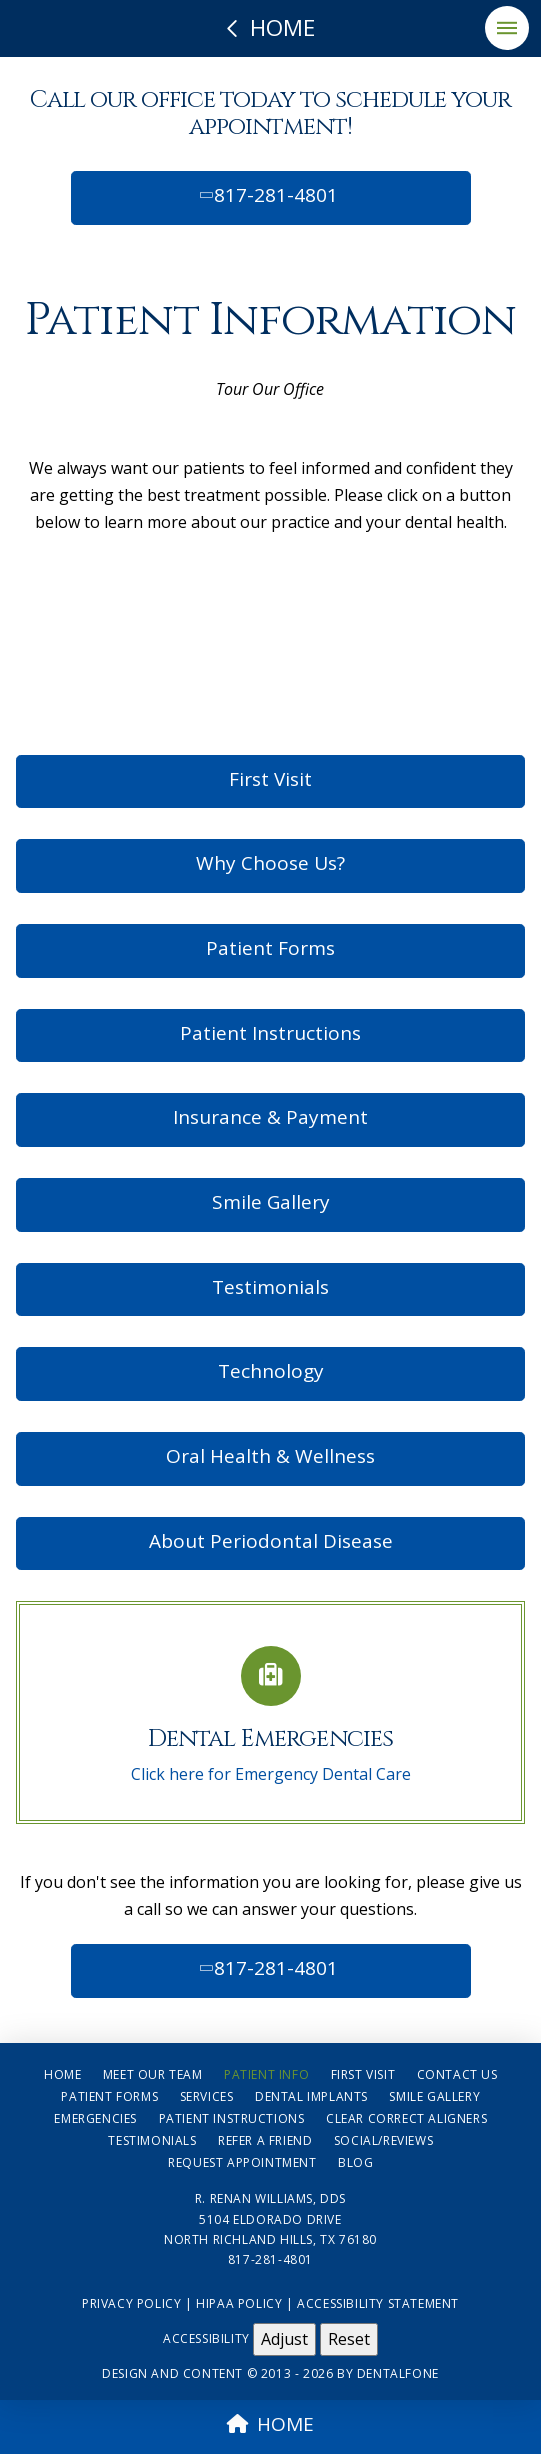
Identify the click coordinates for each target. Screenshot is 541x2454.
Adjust (284, 2339)
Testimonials (270, 1287)
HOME (271, 2424)
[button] (507, 28)
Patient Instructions (270, 1033)
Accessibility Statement (378, 2303)
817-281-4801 (267, 195)
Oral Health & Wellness (270, 1456)
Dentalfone (398, 2373)
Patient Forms (270, 948)
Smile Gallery (271, 1202)
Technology (271, 1371)
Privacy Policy (131, 2303)
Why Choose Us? (270, 863)
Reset (349, 2339)
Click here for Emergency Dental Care (271, 1774)
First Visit (270, 779)
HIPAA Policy (239, 2303)
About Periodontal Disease (271, 1541)
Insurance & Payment (270, 1117)
